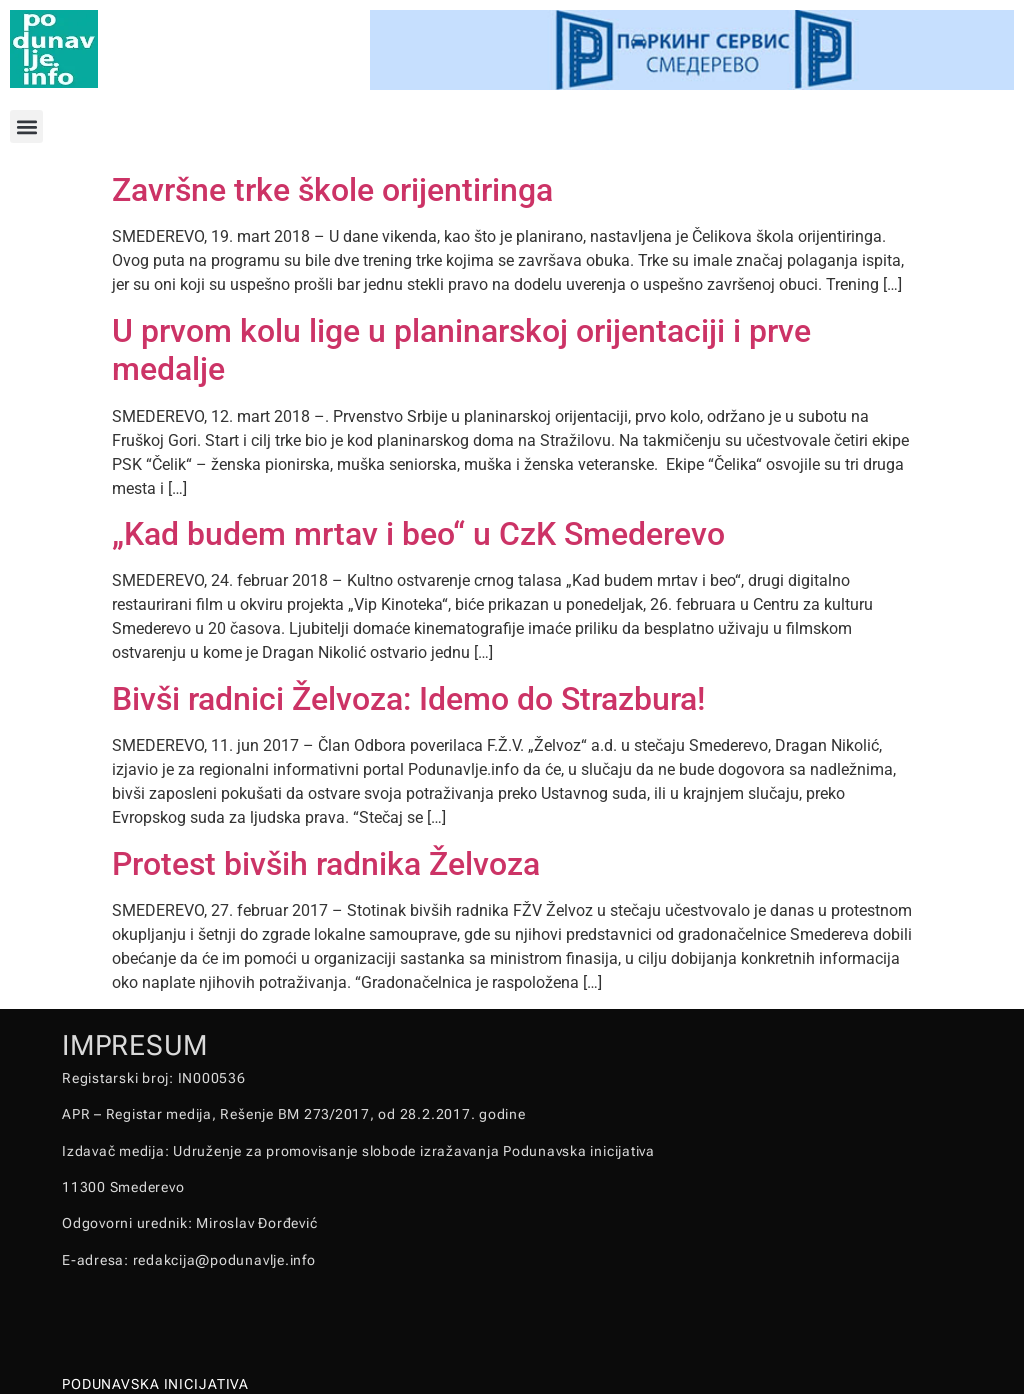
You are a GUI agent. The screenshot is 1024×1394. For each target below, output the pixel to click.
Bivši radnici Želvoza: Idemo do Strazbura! (408, 699)
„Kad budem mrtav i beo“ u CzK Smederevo (418, 534)
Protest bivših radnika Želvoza (326, 864)
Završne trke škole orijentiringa (332, 190)
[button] (26, 126)
